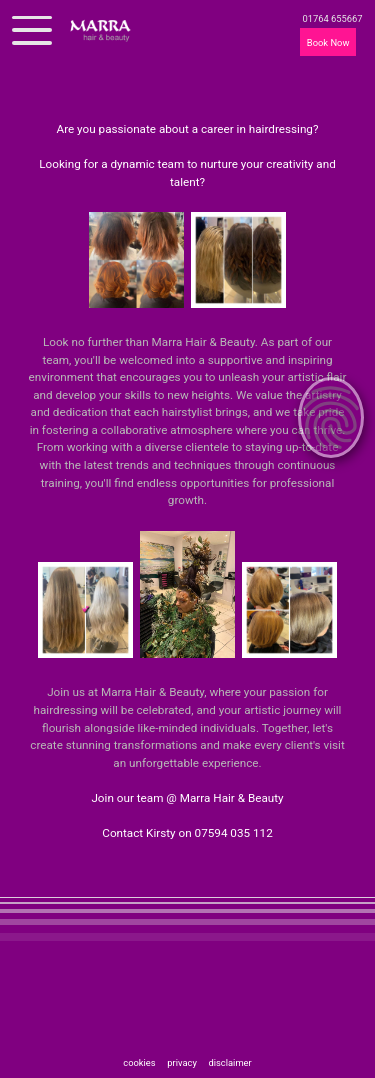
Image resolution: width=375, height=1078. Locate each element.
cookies (140, 1062)
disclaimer (230, 1062)
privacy (182, 1062)
